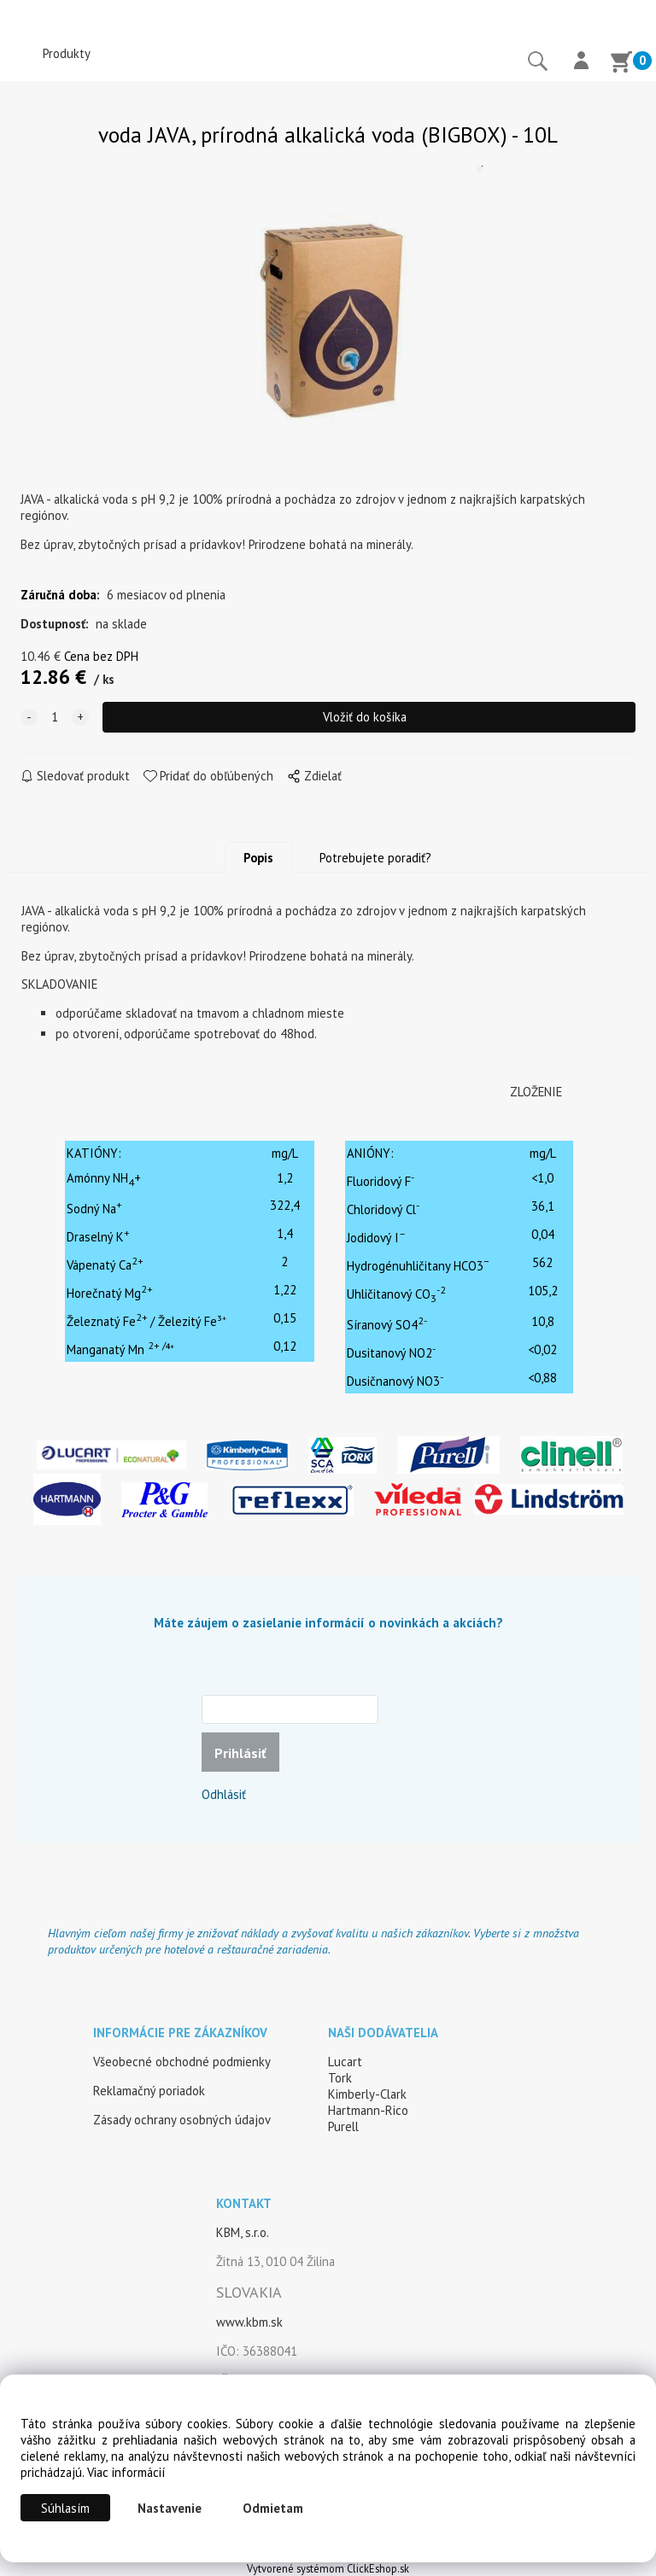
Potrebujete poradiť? (375, 858)
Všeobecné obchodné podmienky (182, 2061)
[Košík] (621, 64)
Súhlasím (65, 2508)
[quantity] (55, 717)
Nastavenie (170, 2508)
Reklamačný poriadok (149, 2090)
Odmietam (273, 2508)
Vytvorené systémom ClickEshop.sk (328, 2568)
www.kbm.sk (249, 2322)
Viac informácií (126, 2472)
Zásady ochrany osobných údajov (182, 2120)
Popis (258, 858)
